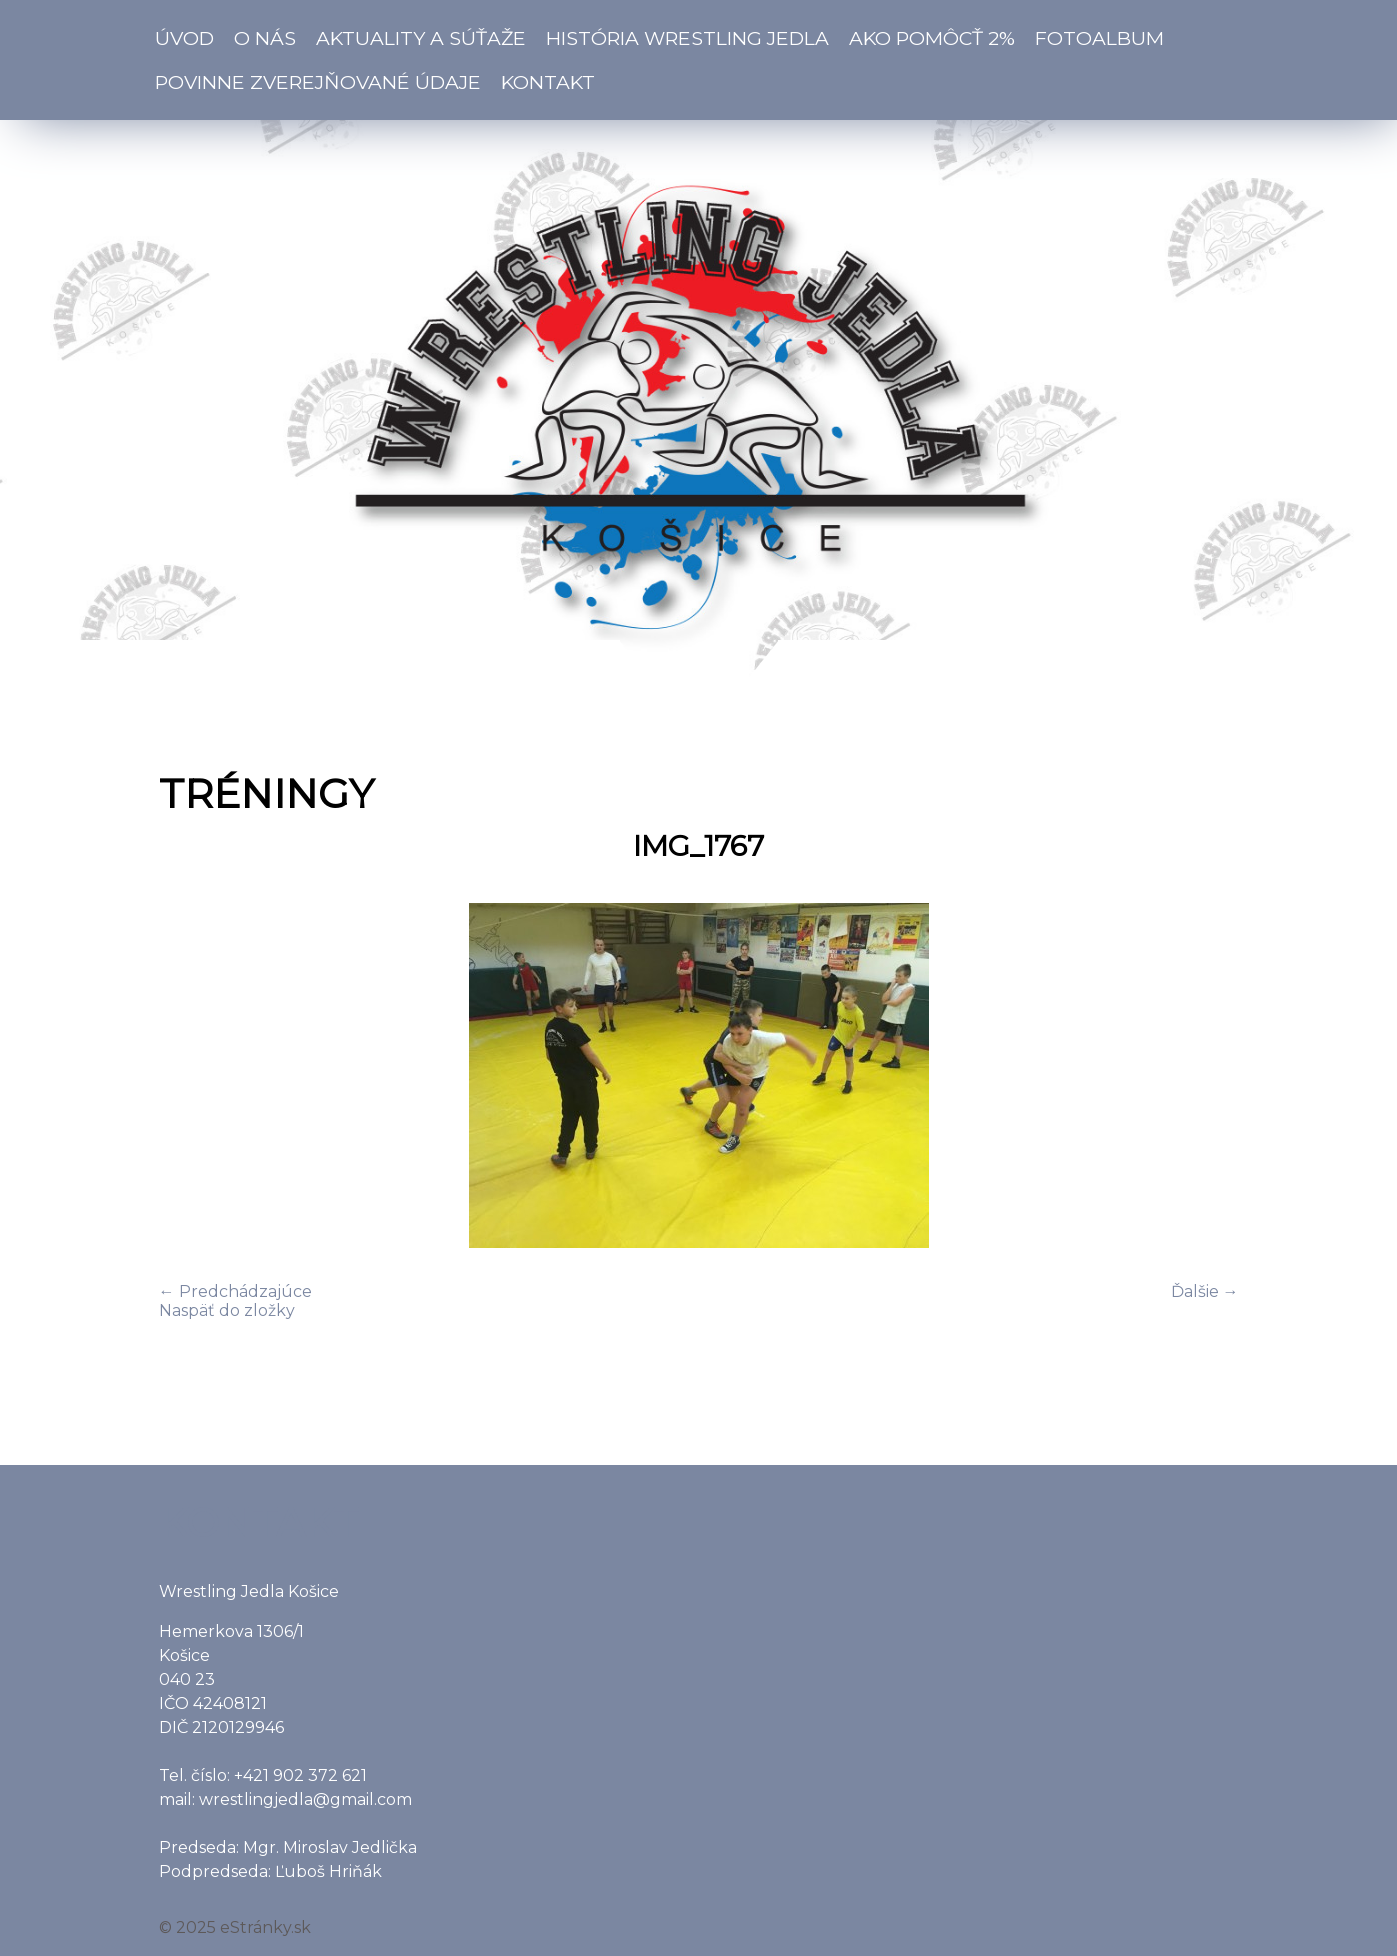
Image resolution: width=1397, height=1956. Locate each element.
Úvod (184, 38)
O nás (265, 38)
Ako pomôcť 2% (932, 38)
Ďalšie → (1205, 1291)
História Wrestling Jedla (687, 38)
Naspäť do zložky (227, 1310)
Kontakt (548, 82)
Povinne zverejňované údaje (318, 82)
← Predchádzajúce (235, 1291)
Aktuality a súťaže (421, 38)
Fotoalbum (1099, 38)
